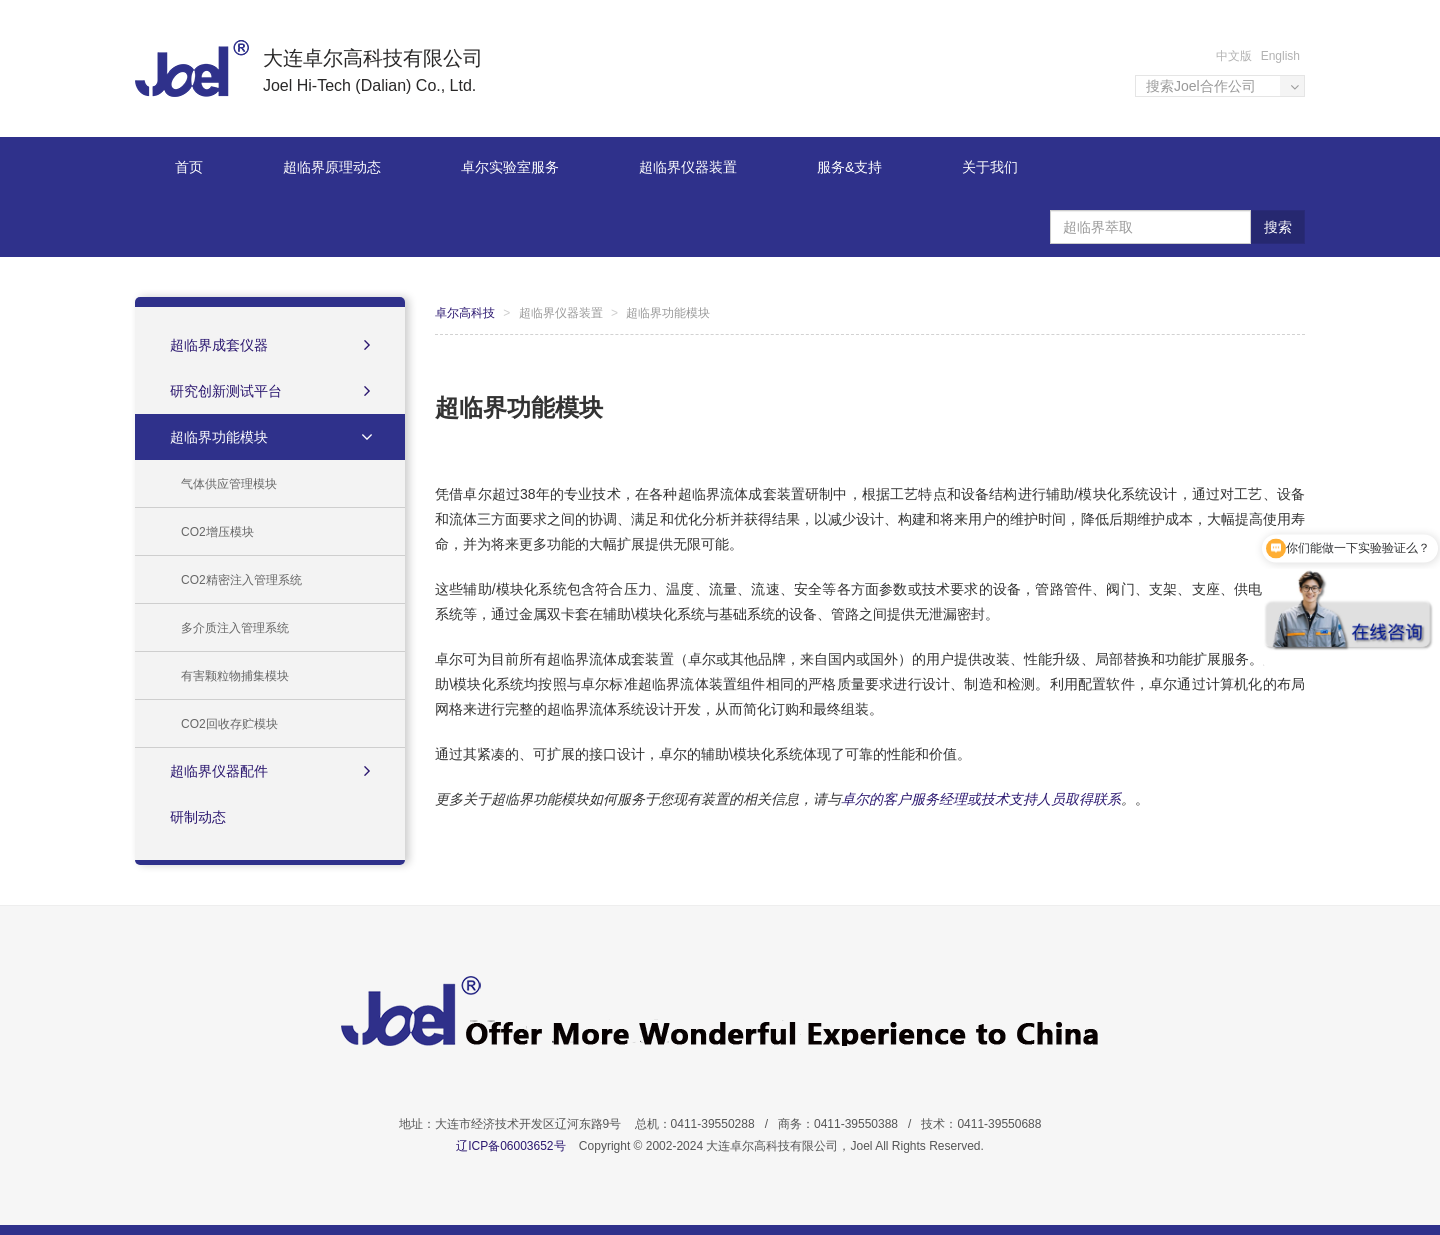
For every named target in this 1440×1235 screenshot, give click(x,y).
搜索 (1278, 227)
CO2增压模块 (217, 532)
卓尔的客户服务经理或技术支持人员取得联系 (981, 799)
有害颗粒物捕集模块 (235, 676)
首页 (189, 167)
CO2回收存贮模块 (229, 724)
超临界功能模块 (273, 437)
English (1280, 56)
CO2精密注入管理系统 (241, 580)
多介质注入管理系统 (235, 628)
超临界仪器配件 (270, 771)
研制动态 (198, 817)
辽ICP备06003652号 (510, 1146)
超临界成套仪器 (270, 345)
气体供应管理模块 (229, 484)
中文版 (1234, 56)
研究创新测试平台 (270, 391)
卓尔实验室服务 (510, 167)
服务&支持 (849, 167)
